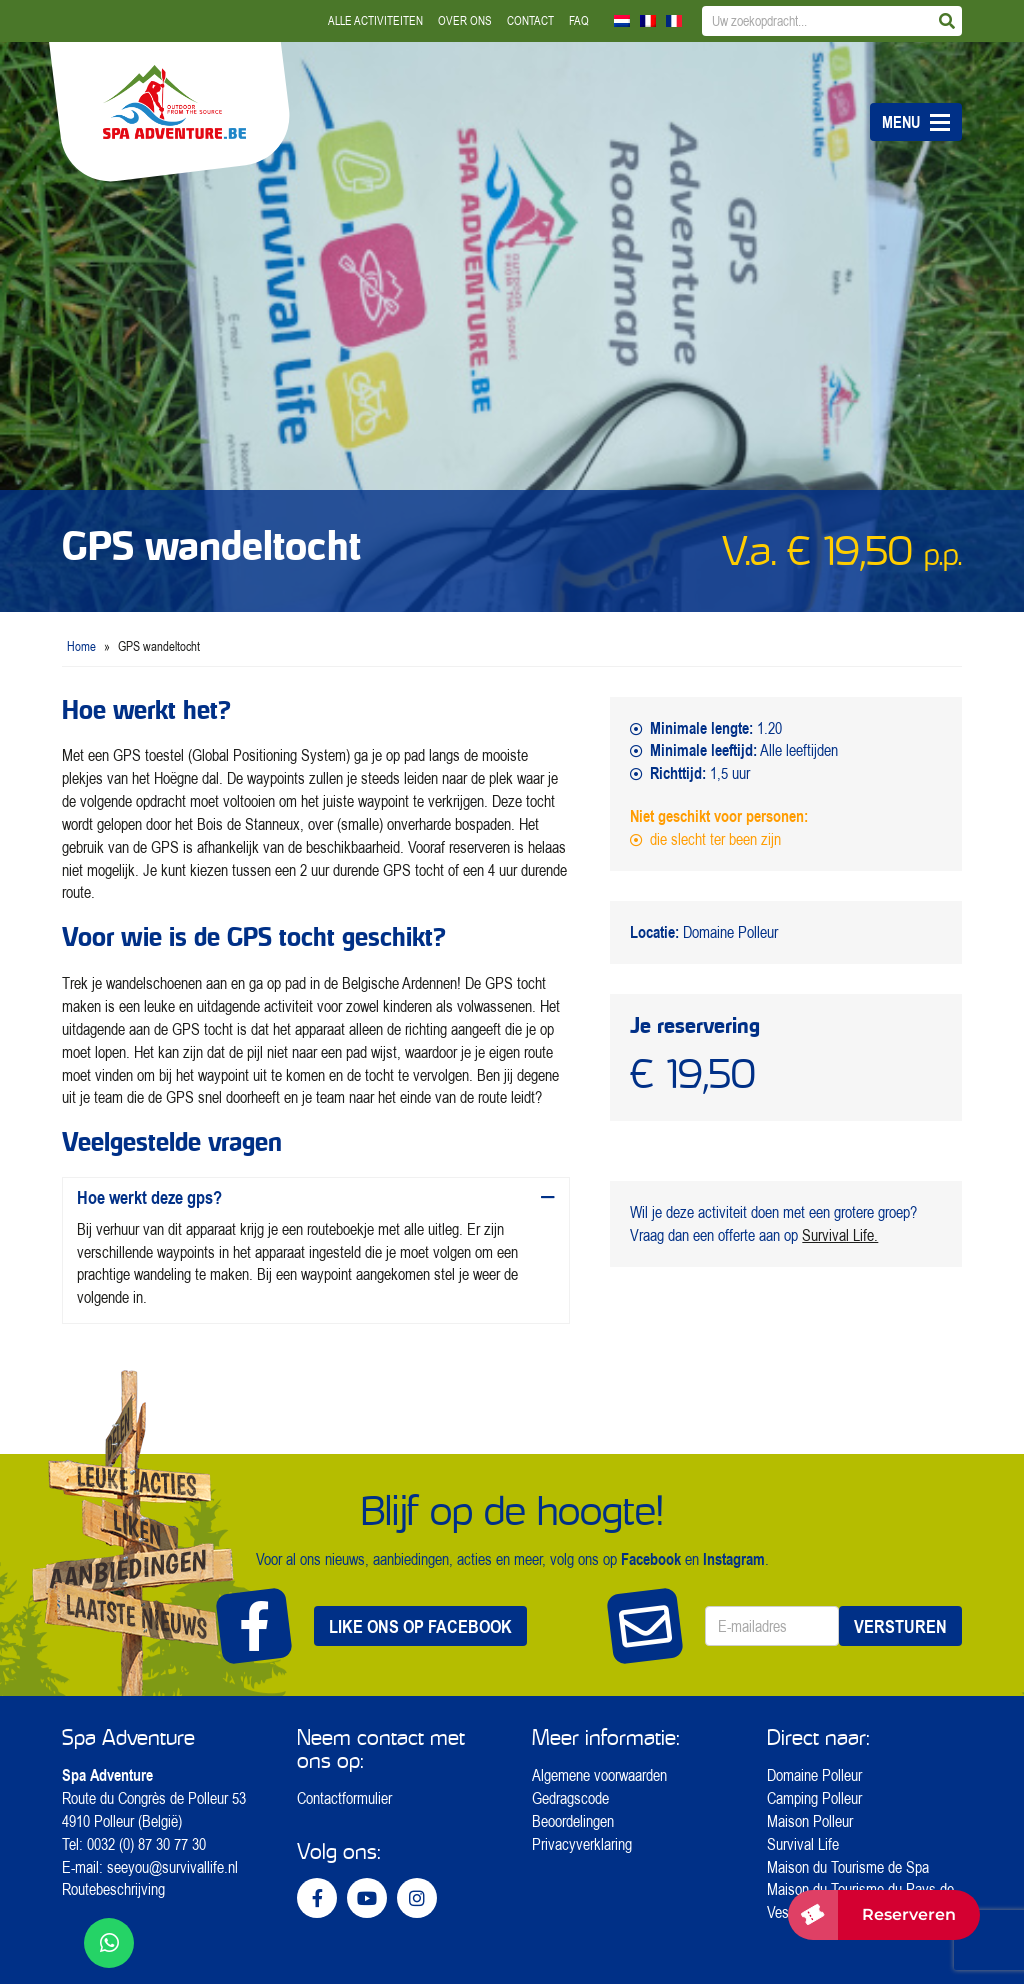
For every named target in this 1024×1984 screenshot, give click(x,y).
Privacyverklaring (582, 1844)
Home (81, 646)
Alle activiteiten (375, 20)
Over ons (465, 20)
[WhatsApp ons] (109, 1943)
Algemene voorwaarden (599, 1775)
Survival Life (803, 1844)
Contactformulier (344, 1798)
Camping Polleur (814, 1798)
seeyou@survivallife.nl (172, 1867)
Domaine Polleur (814, 1775)
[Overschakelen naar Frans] (648, 21)
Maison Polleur (810, 1821)
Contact (530, 20)
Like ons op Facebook (420, 1626)
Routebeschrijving (113, 1889)
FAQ (579, 20)
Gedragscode (570, 1798)
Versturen (900, 1626)
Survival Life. (840, 1235)
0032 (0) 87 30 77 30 (146, 1844)
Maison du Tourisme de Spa (848, 1867)
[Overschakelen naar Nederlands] (622, 21)
